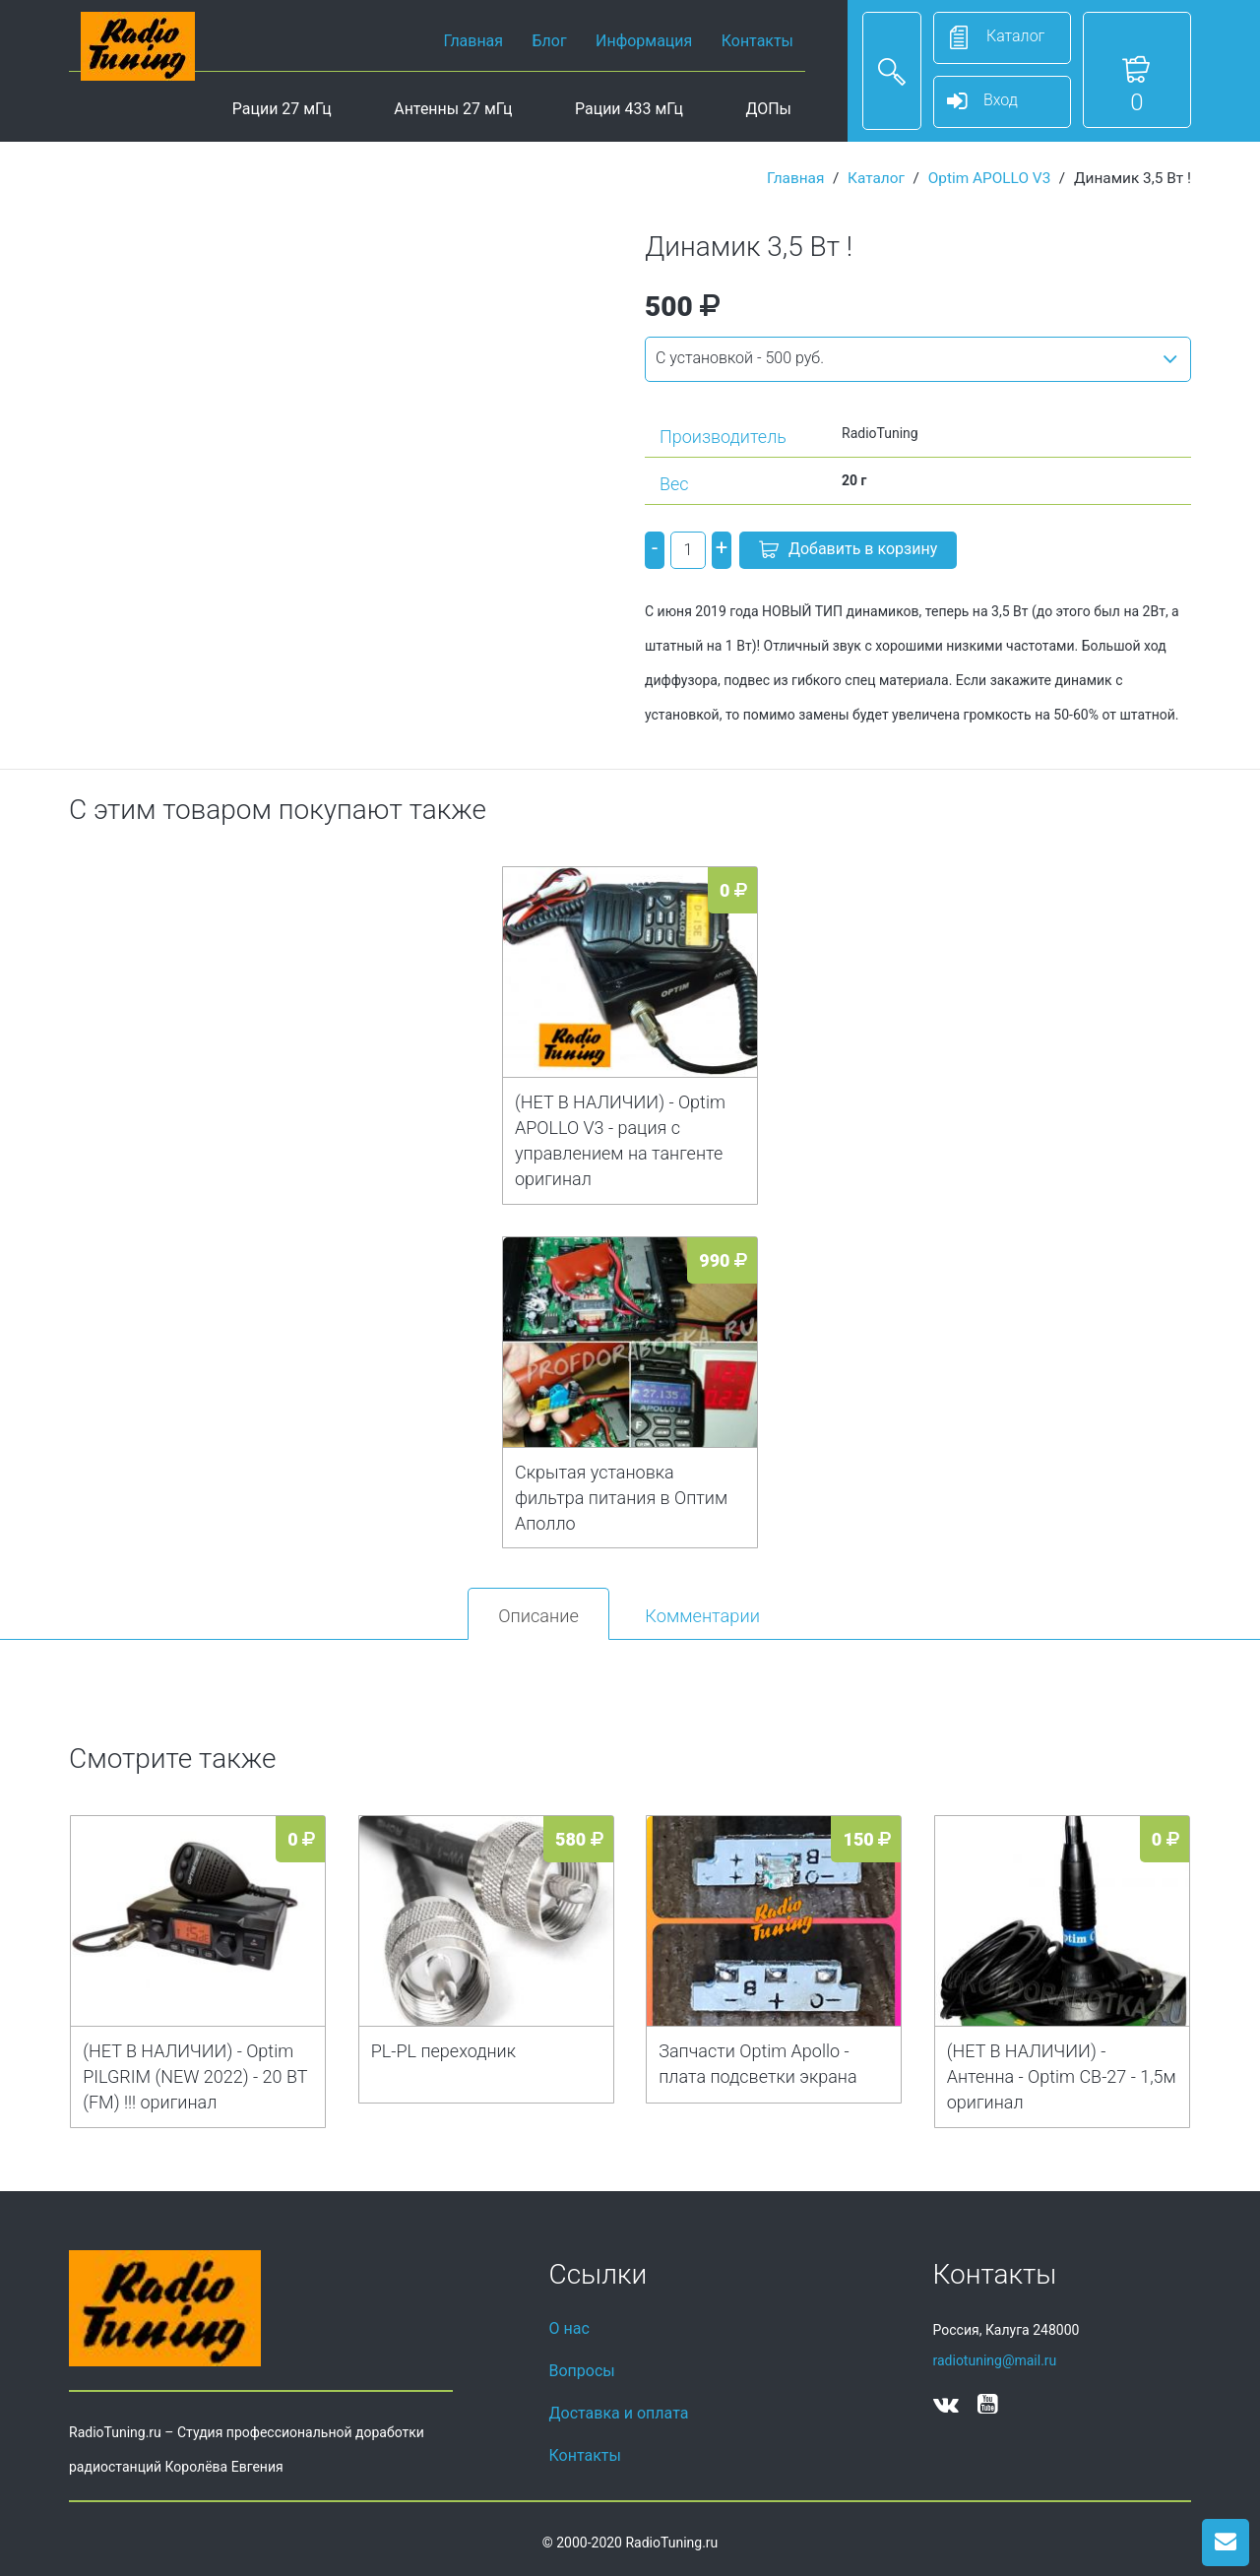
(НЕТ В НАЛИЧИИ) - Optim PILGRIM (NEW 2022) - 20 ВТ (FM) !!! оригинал (195, 2076)
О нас (569, 2328)
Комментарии (702, 1615)
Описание (538, 1615)
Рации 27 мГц (282, 108)
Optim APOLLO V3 (989, 178)
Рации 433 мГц (629, 108)
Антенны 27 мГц (453, 108)
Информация (644, 40)
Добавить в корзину (848, 551)
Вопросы (582, 2370)
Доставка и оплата (619, 2413)
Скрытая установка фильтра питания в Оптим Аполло (621, 1498)
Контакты (757, 40)
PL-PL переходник (443, 2051)
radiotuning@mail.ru (995, 2360)
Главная (473, 40)
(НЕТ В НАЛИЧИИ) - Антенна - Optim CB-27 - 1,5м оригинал (1061, 2076)
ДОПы (768, 108)
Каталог (876, 178)
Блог (550, 40)
